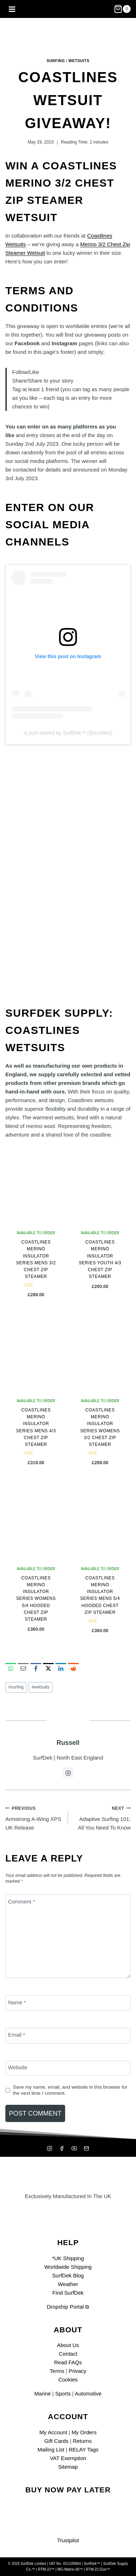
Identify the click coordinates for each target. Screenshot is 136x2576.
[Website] (68, 2068)
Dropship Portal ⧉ (68, 2307)
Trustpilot (68, 2540)
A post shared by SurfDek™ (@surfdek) (68, 733)
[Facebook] (62, 2148)
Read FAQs (68, 2362)
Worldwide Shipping (68, 2267)
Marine (42, 2393)
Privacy (77, 2371)
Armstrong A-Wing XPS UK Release (34, 1817)
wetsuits (40, 1687)
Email (16, 2035)
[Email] (68, 2035)
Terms (57, 2371)
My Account (53, 2432)
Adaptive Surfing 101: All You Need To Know (102, 1817)
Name (17, 2002)
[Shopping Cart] (122, 9)
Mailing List (51, 2449)
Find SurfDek (68, 2293)
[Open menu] (12, 9)
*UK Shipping (68, 2258)
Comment (21, 1901)
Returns (82, 2441)
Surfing (56, 60)
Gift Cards (56, 2441)
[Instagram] (49, 2148)
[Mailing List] (86, 2148)
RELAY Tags (83, 2449)
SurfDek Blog (68, 2275)
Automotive (88, 2393)
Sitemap (68, 2467)
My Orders (84, 2432)
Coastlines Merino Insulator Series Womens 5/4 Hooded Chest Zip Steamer (35, 1598)
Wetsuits (78, 60)
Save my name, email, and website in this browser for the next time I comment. (70, 2090)
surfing (16, 1687)
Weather (68, 2284)
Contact (68, 2354)
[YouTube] (74, 2148)
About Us (68, 2345)
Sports (63, 2393)
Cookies (68, 2379)
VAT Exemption (68, 2458)
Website (18, 2067)
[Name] (68, 2003)
